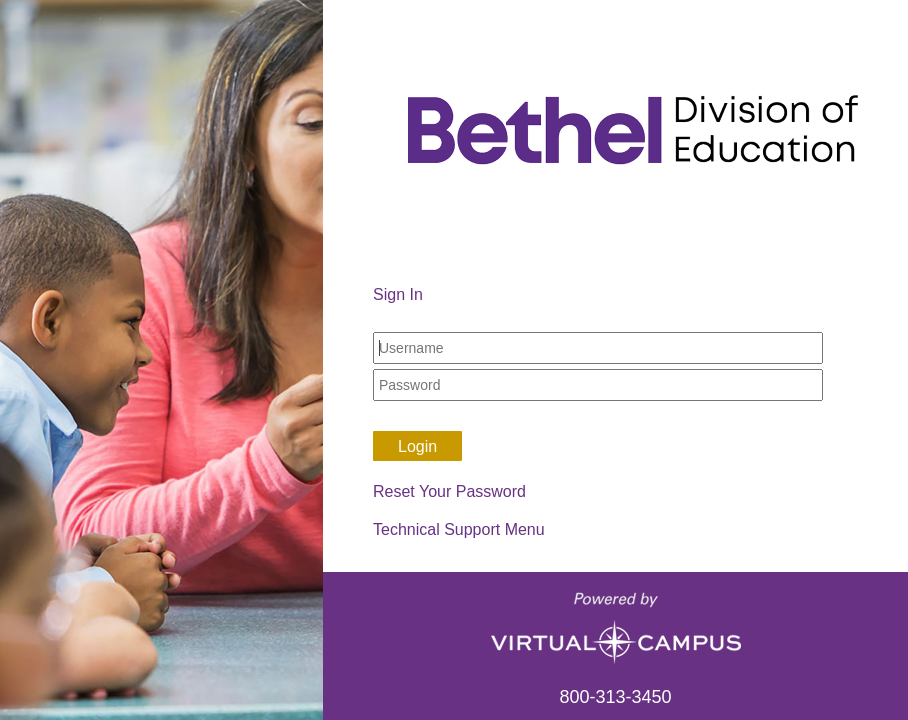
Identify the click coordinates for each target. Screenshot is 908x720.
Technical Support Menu (459, 529)
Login (417, 446)
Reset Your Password (449, 491)
